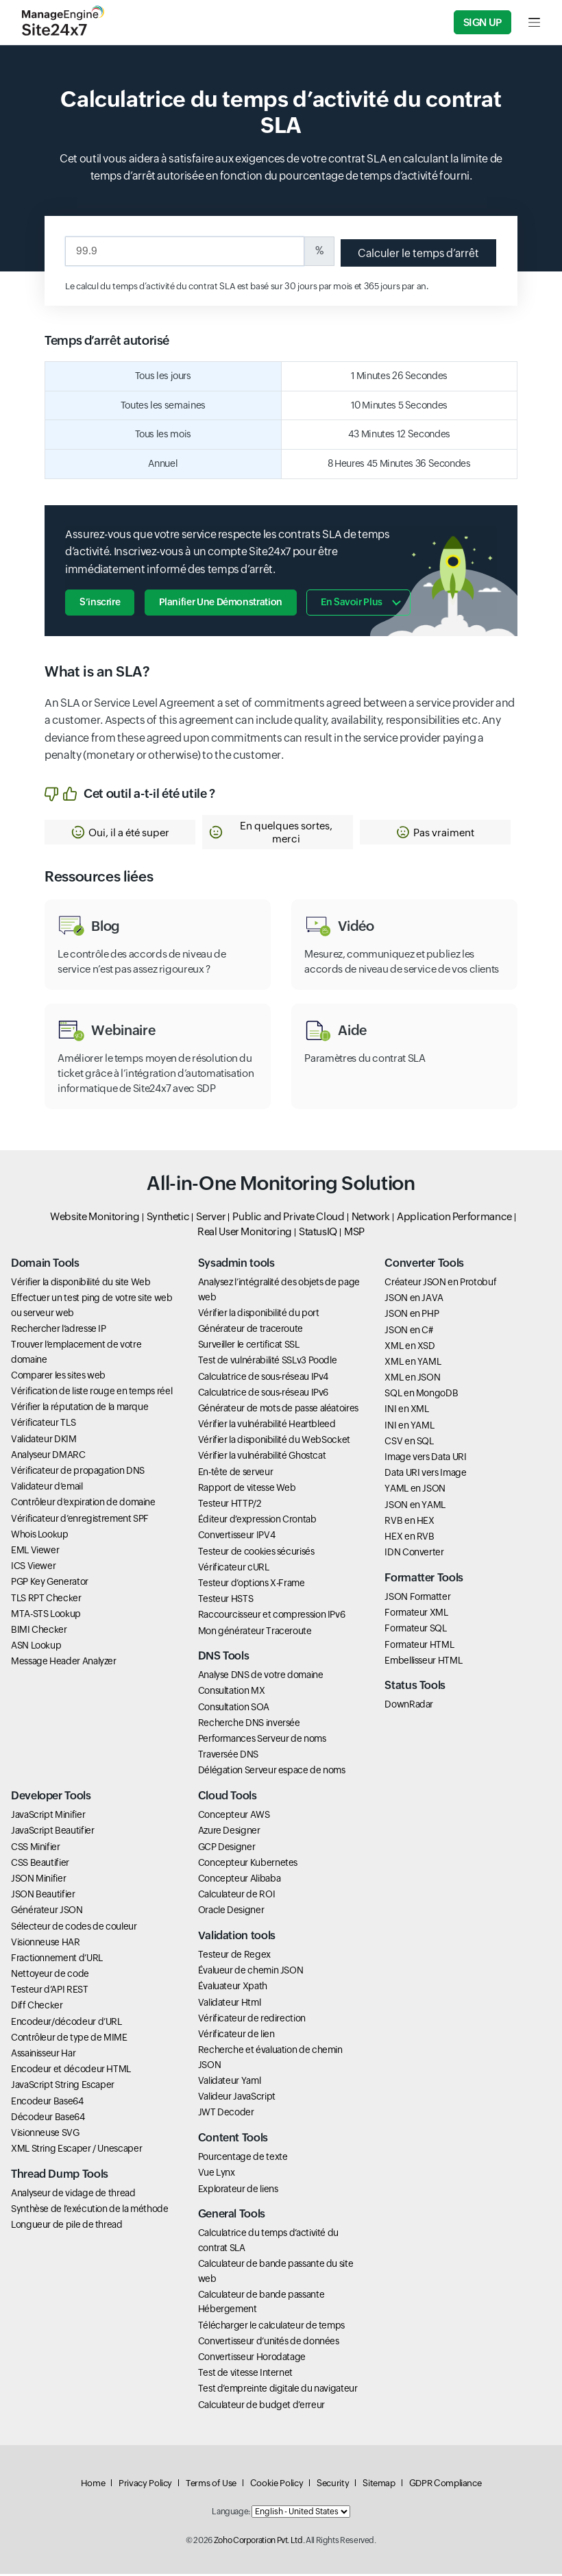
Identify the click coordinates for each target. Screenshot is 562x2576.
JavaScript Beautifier (52, 1832)
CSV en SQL (408, 1442)
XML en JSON (412, 1379)
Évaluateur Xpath (232, 1987)
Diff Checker (37, 2007)
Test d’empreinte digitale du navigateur (278, 2390)
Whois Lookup (40, 1536)
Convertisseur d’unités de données (268, 2342)
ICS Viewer (33, 1567)
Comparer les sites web (58, 1377)
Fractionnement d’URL (57, 1959)
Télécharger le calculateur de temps (271, 2326)
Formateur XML (416, 1614)
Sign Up (482, 22)
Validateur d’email (47, 1488)
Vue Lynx (216, 2174)
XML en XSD (409, 1347)
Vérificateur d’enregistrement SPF (80, 1519)
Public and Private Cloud (288, 1218)
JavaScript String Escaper (62, 2086)
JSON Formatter (417, 1598)
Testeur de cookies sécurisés (256, 1552)
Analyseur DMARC (48, 1456)
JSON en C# (408, 1331)
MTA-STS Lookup (46, 1615)
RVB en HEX (409, 1522)
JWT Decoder (226, 2114)
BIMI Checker (39, 1631)
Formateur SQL (415, 1630)
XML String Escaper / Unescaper (76, 2150)
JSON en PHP (411, 1315)
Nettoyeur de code (50, 1975)
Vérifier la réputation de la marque (79, 1408)
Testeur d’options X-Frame (251, 1584)
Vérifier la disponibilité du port (258, 1314)
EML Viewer (35, 1551)
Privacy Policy (145, 2485)
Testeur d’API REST (49, 1991)
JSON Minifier (38, 1880)
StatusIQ (318, 1233)
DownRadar (408, 1706)
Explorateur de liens (238, 2190)
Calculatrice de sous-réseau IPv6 (263, 1393)
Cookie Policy (276, 2485)
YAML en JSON (414, 1490)
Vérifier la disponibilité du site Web (81, 1283)
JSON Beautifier (43, 1896)
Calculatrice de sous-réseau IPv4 (263, 1377)
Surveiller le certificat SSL (249, 1346)
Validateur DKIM (44, 1440)
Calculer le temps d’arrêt (416, 252)
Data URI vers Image (425, 1474)
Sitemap (379, 2485)
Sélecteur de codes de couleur (74, 1927)
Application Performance (454, 1218)
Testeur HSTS (226, 1600)
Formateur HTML (419, 1645)
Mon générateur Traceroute (255, 1632)
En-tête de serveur (235, 1473)
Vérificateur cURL (233, 1569)
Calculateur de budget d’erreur (261, 2406)
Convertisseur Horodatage (252, 2358)
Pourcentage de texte (243, 2158)
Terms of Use (211, 2485)
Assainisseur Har (43, 2055)
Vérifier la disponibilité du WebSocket (274, 1441)
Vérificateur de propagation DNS (78, 1472)
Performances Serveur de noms (262, 1740)
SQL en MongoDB (421, 1394)
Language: (231, 2513)
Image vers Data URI (425, 1458)
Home (93, 2485)
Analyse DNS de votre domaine (260, 1676)
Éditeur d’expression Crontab (257, 1521)
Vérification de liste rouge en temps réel (91, 1392)
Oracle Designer (231, 1911)
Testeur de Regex (234, 1956)
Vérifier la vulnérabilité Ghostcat (262, 1457)
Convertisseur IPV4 (237, 1536)
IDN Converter (413, 1553)
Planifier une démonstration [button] (220, 601)
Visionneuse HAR (45, 1943)
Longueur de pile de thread (67, 2226)
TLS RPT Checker (46, 1599)
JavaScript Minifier (48, 1816)
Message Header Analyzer (64, 1662)
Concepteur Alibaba (239, 1880)
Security (333, 2485)
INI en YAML (409, 1426)
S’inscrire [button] (100, 601)
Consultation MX (231, 1692)
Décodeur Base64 (48, 2118)
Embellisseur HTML (423, 1661)
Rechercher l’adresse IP (58, 1330)
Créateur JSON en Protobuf (440, 1283)
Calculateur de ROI (237, 1896)
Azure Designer (229, 1832)
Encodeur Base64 (47, 2102)
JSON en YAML (414, 1505)
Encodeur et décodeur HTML (71, 2070)
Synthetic (168, 1218)
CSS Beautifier (40, 1864)
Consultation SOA (233, 1708)
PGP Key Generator (49, 1583)
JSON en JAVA (413, 1299)
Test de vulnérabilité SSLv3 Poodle (267, 1362)
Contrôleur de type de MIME (69, 2039)
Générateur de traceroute (250, 1330)
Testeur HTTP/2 (229, 1505)
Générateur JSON (47, 1911)
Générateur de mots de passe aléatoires (278, 1410)
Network (371, 1218)
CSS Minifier (35, 1848)
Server (210, 1218)
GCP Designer (227, 1848)
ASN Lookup (36, 1647)
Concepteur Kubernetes (247, 1864)
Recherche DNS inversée (249, 1724)
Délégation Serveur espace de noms (271, 1771)
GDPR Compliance (445, 2485)
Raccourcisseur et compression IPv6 (271, 1616)
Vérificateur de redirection (252, 2020)
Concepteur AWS (234, 1816)
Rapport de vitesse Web (247, 1489)
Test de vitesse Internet (245, 2374)
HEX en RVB (409, 1538)
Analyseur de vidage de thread (73, 2194)
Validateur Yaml (229, 2082)
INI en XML (406, 1410)
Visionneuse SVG (45, 2134)
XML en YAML (412, 1363)
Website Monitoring (95, 1218)
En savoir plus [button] (353, 601)
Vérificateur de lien (236, 2035)
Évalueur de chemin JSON (251, 1972)
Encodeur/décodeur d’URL (66, 2022)
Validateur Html (229, 2003)
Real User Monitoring (244, 1233)
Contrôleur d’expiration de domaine (83, 1503)
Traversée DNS (228, 1756)
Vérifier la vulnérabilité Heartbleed (267, 1425)
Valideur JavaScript (237, 2098)
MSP (354, 1233)
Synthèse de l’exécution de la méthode (90, 2210)
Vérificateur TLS (43, 1424)
